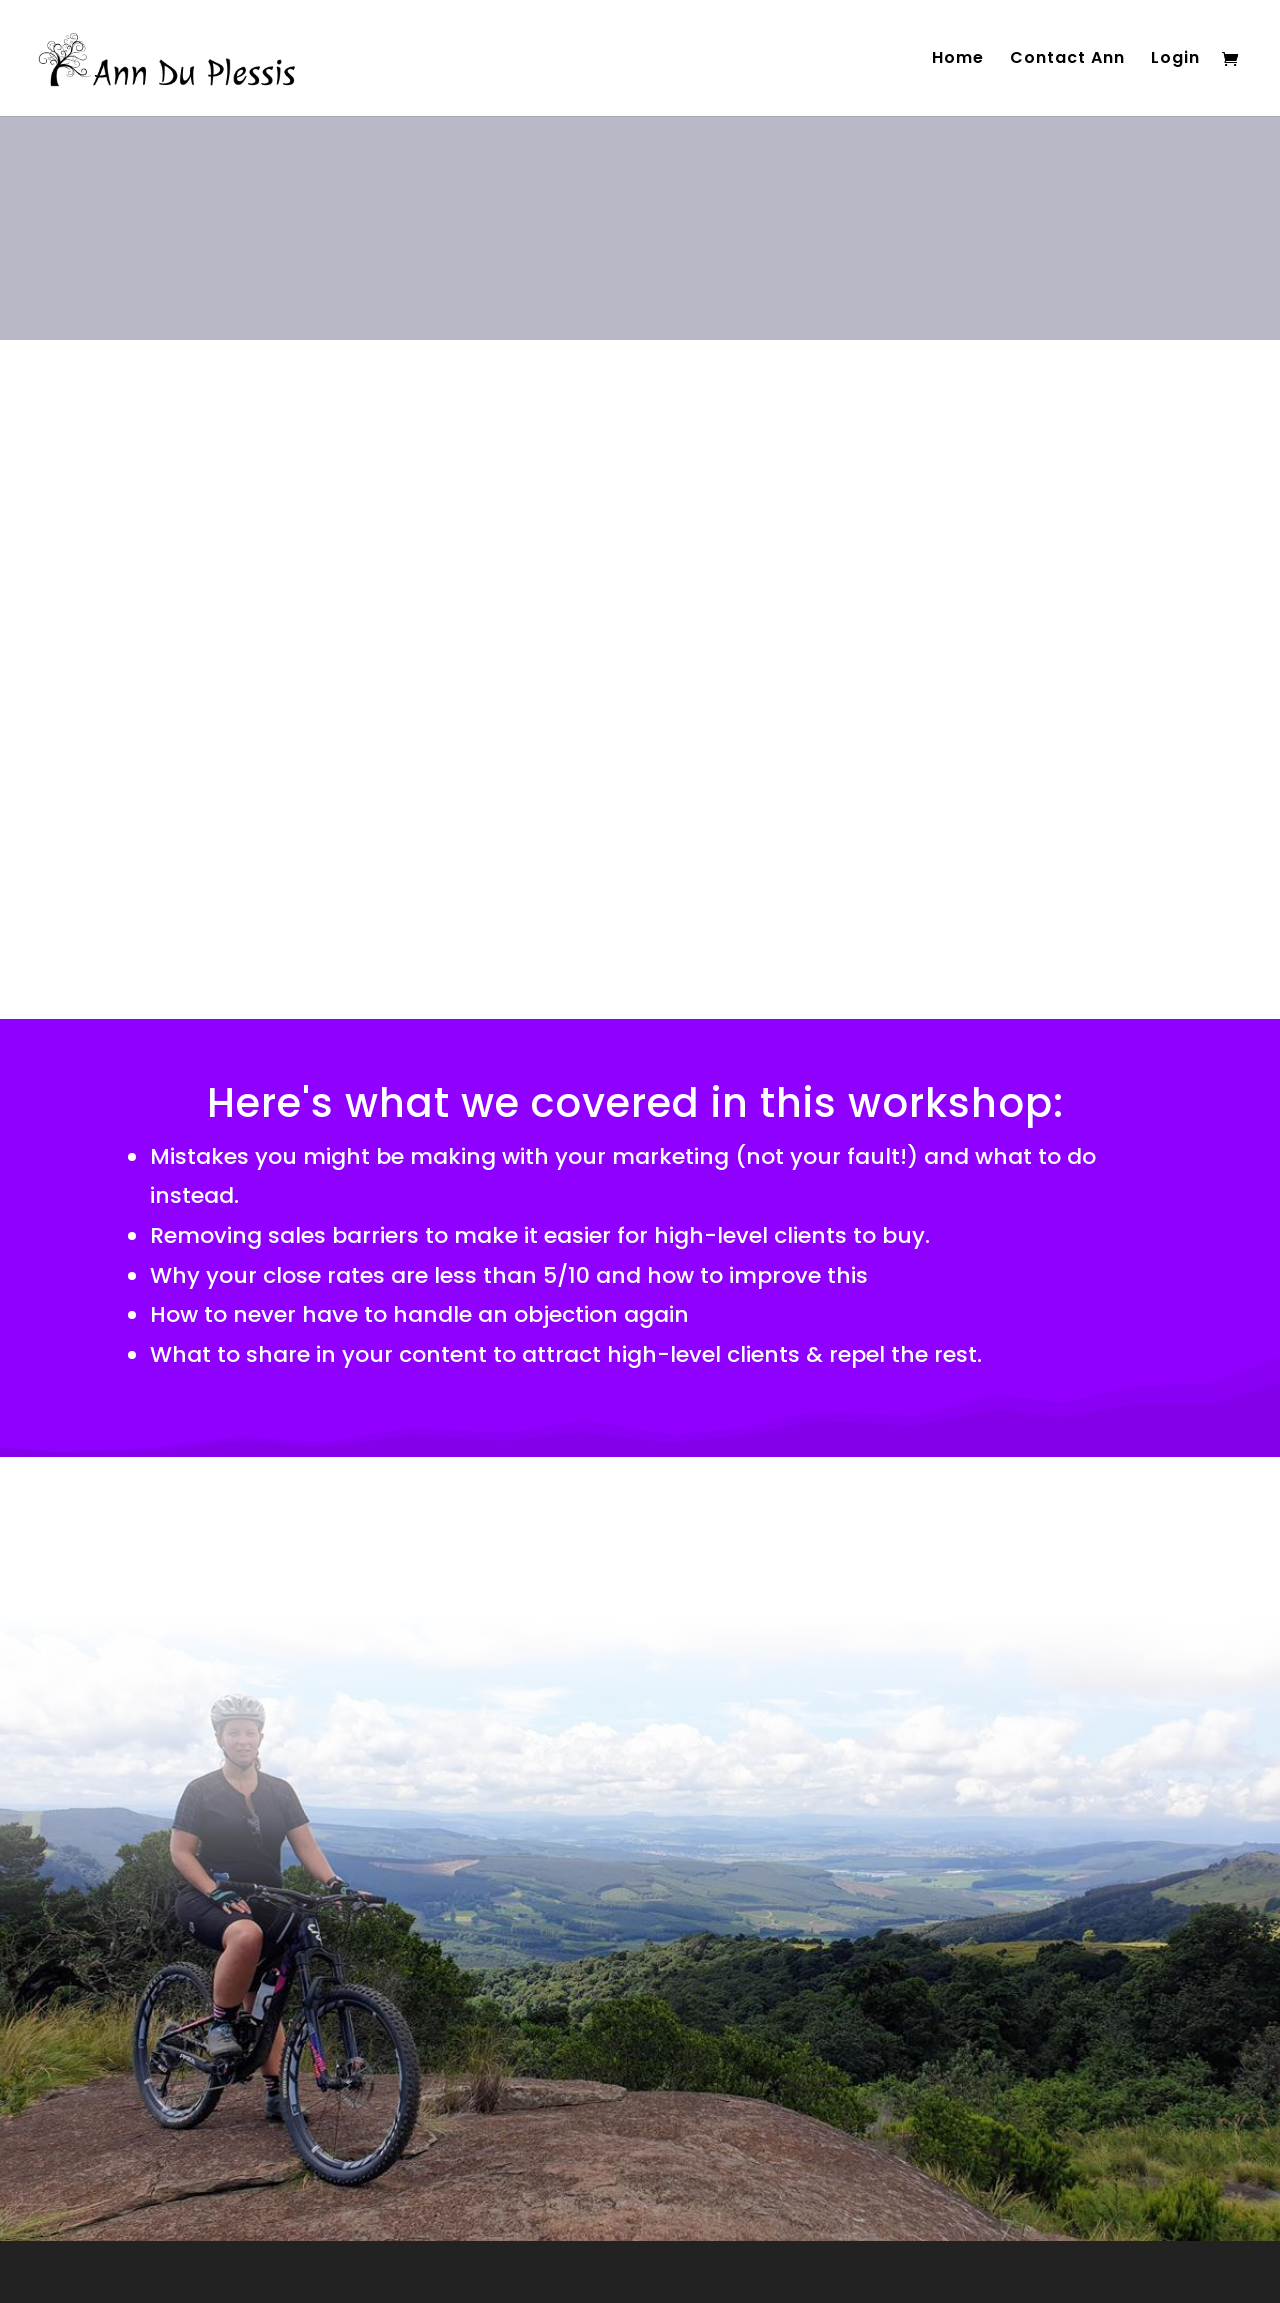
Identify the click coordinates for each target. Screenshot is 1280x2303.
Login (1175, 60)
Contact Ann (1067, 60)
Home (958, 60)
